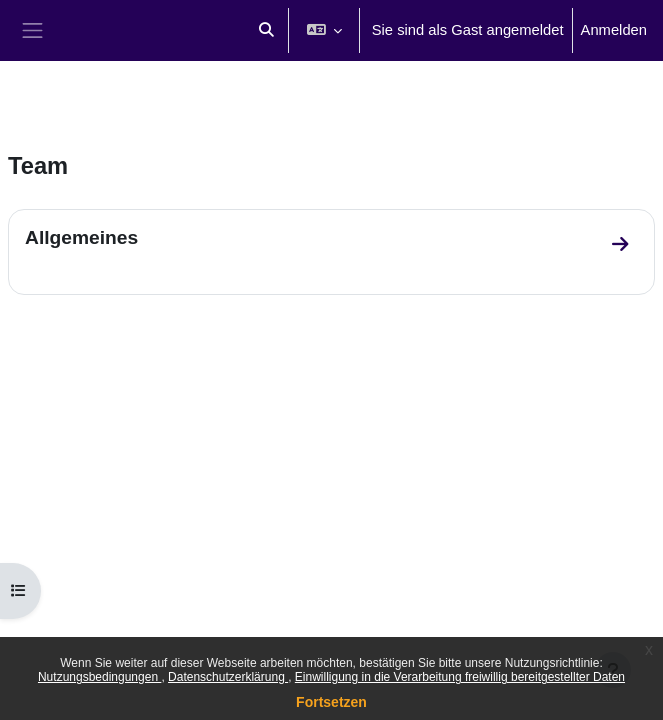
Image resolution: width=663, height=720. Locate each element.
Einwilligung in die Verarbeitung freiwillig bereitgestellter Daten (460, 677)
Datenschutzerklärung (228, 677)
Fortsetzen (331, 702)
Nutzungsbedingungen (99, 677)
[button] (266, 30)
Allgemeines (81, 237)
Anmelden (614, 30)
